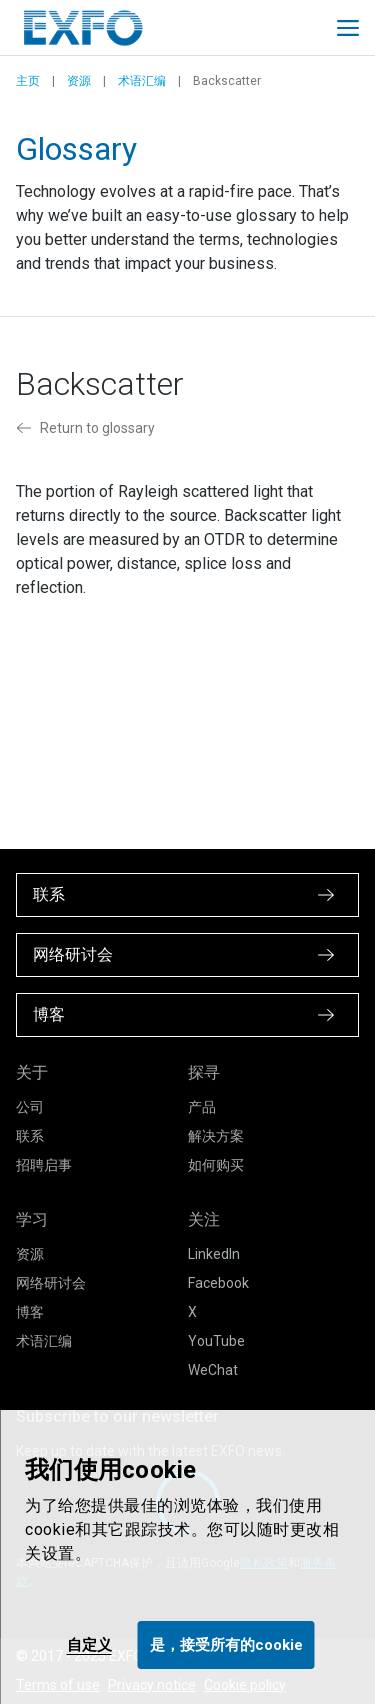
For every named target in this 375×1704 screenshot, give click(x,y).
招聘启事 (44, 1165)
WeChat (213, 1370)
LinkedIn (214, 1254)
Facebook (218, 1283)
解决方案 (216, 1136)
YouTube (216, 1341)
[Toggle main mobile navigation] (348, 28)
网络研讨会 (51, 1283)
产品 (202, 1107)
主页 (28, 81)
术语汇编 (142, 81)
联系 (30, 1136)
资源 (79, 81)
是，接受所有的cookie (226, 1645)
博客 (30, 1312)
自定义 (89, 1645)
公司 (30, 1107)
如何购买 (216, 1165)
